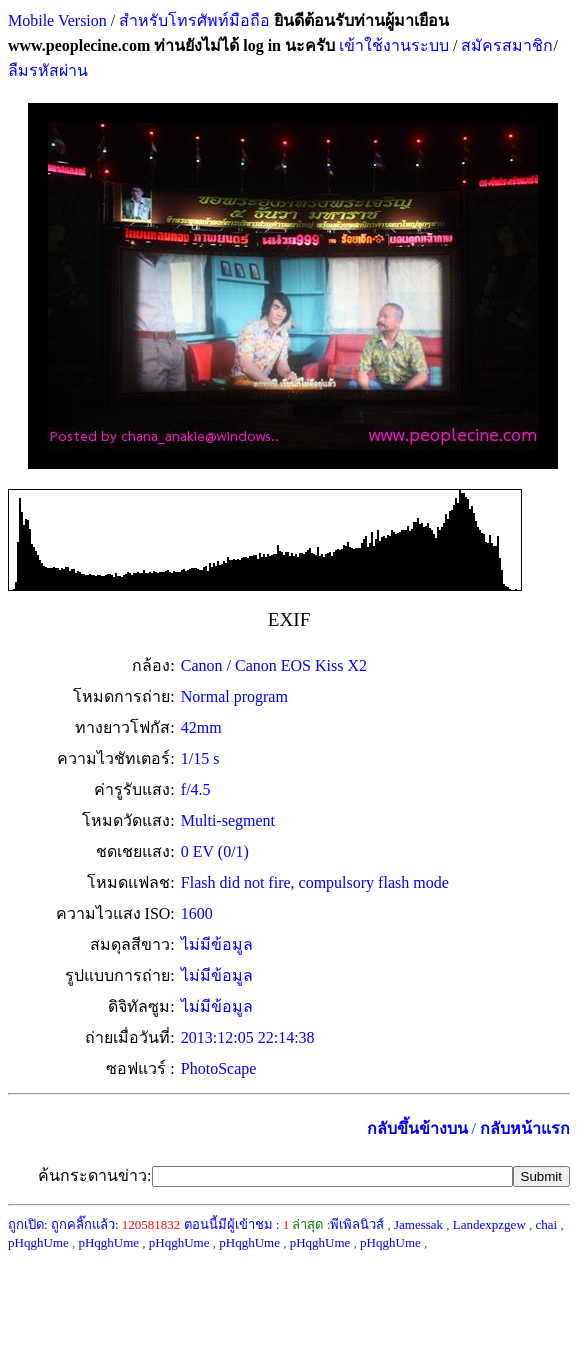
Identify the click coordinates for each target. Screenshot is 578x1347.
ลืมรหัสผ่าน (48, 70)
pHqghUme (38, 1242)
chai (547, 1224)
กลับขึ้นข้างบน (417, 1128)
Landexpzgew (489, 1224)
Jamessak (418, 1224)
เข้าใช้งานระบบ (392, 45)
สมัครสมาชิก (507, 45)
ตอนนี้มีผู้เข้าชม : (237, 1224)
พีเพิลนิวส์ (357, 1224)
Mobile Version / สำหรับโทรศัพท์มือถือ (139, 20)
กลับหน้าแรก (525, 1128)
